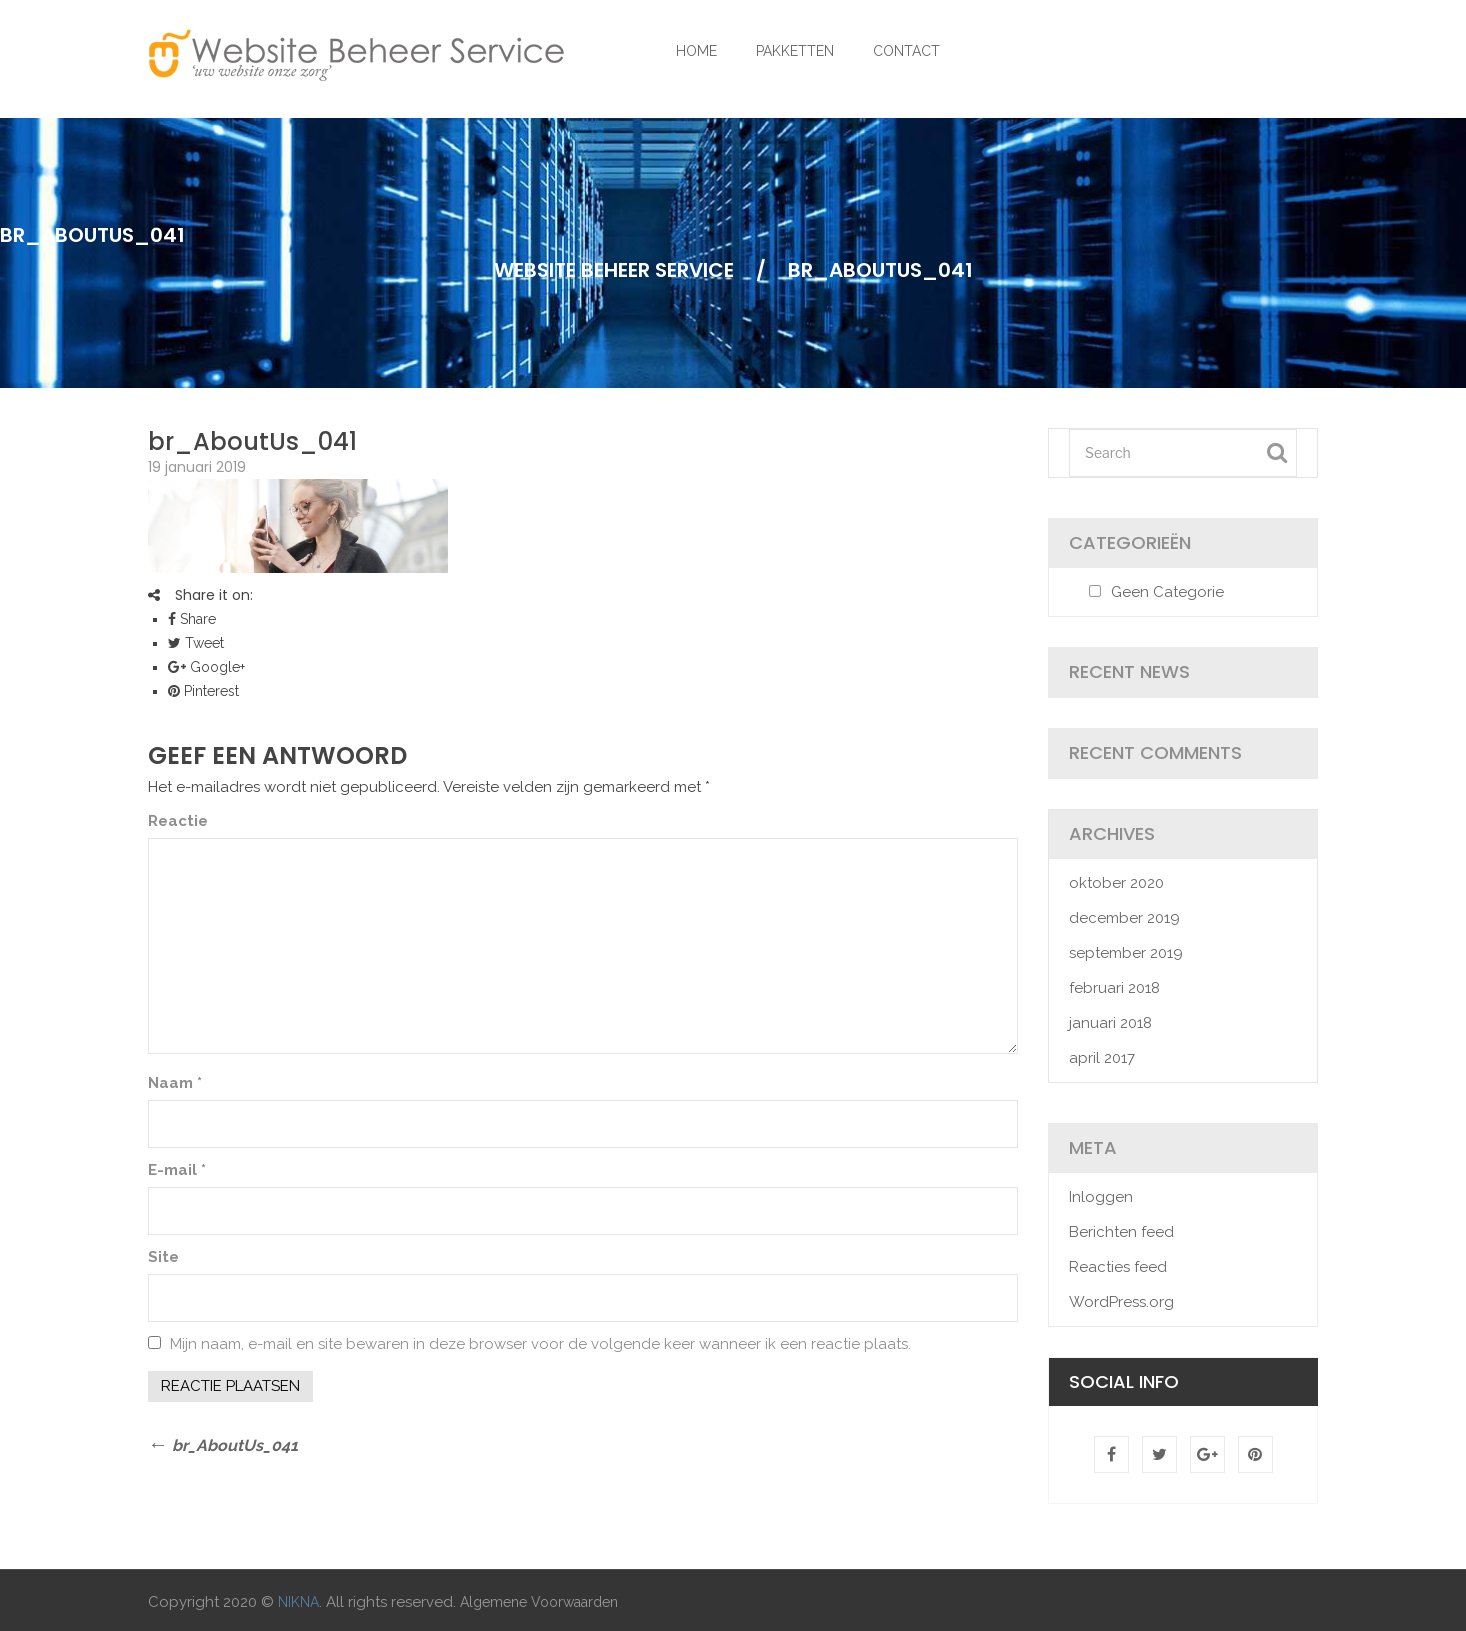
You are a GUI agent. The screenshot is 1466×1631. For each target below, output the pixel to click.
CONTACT (906, 51)
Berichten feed (1121, 1232)
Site (163, 1257)
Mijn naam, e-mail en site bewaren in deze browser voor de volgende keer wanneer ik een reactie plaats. (540, 1344)
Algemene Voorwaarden (539, 1602)
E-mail (177, 1170)
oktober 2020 (1116, 883)
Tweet (196, 643)
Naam (175, 1083)
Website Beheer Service (614, 270)
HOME (696, 51)
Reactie (178, 821)
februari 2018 (1114, 988)
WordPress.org (1121, 1302)
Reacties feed (1118, 1267)
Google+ (206, 667)
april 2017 (1102, 1058)
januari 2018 (1110, 1023)
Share (192, 619)
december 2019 (1124, 918)
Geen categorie (1167, 592)
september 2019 (1126, 953)
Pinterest (203, 691)
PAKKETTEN (795, 51)
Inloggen (1101, 1197)
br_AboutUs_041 (252, 441)
